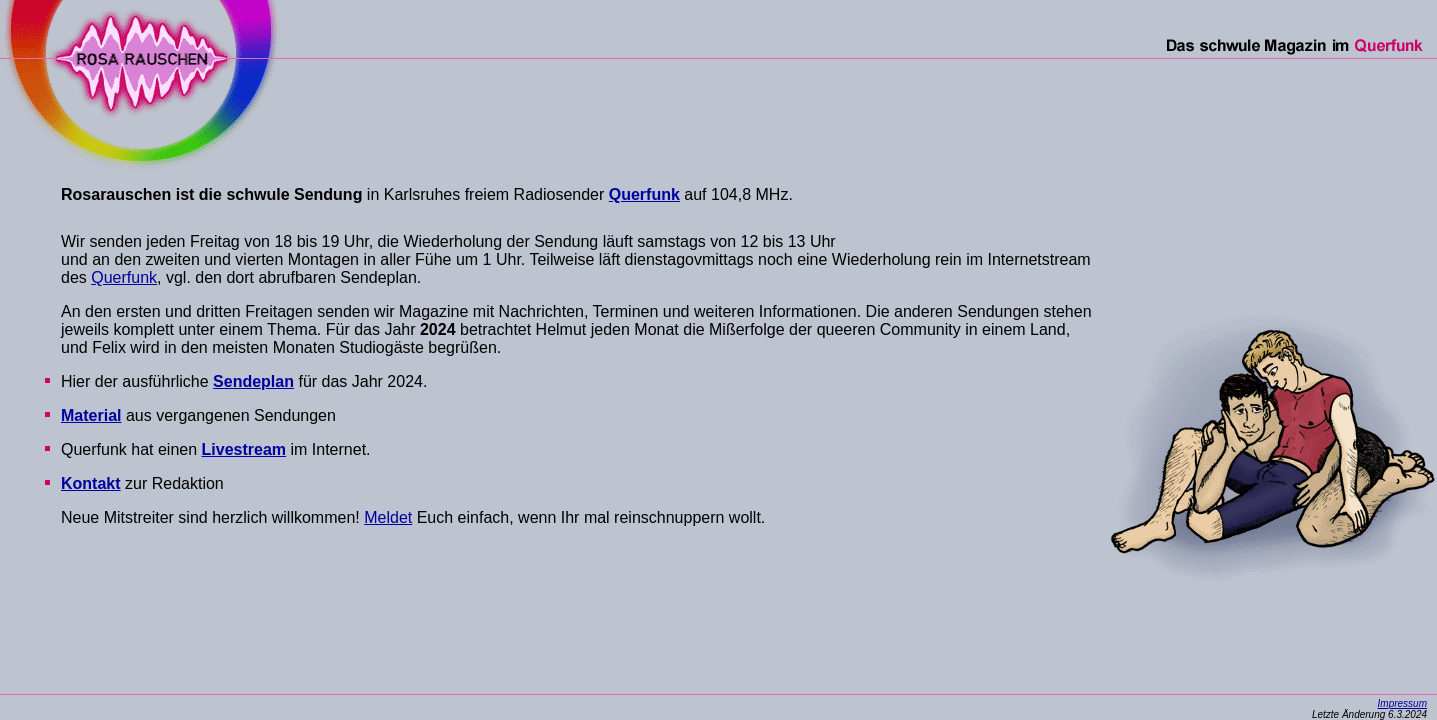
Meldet (388, 517)
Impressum (1402, 703)
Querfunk (124, 277)
